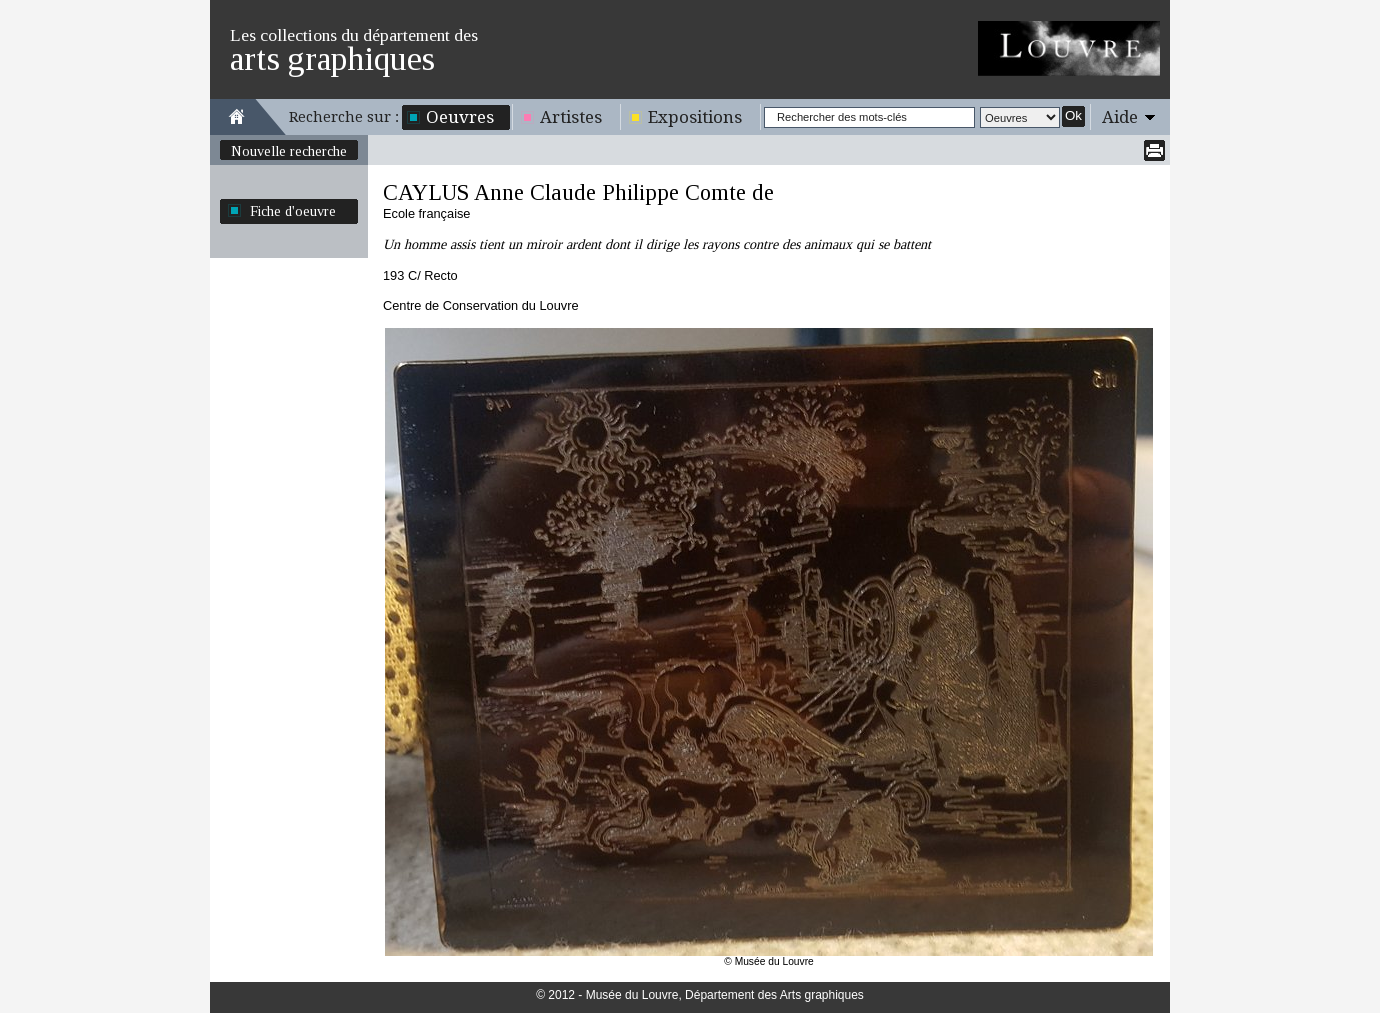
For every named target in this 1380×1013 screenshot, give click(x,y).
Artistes (571, 117)
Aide (1120, 117)
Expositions (695, 117)
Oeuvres (460, 117)
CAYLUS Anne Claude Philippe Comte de (578, 192)
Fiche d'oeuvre (293, 211)
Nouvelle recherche (289, 151)
